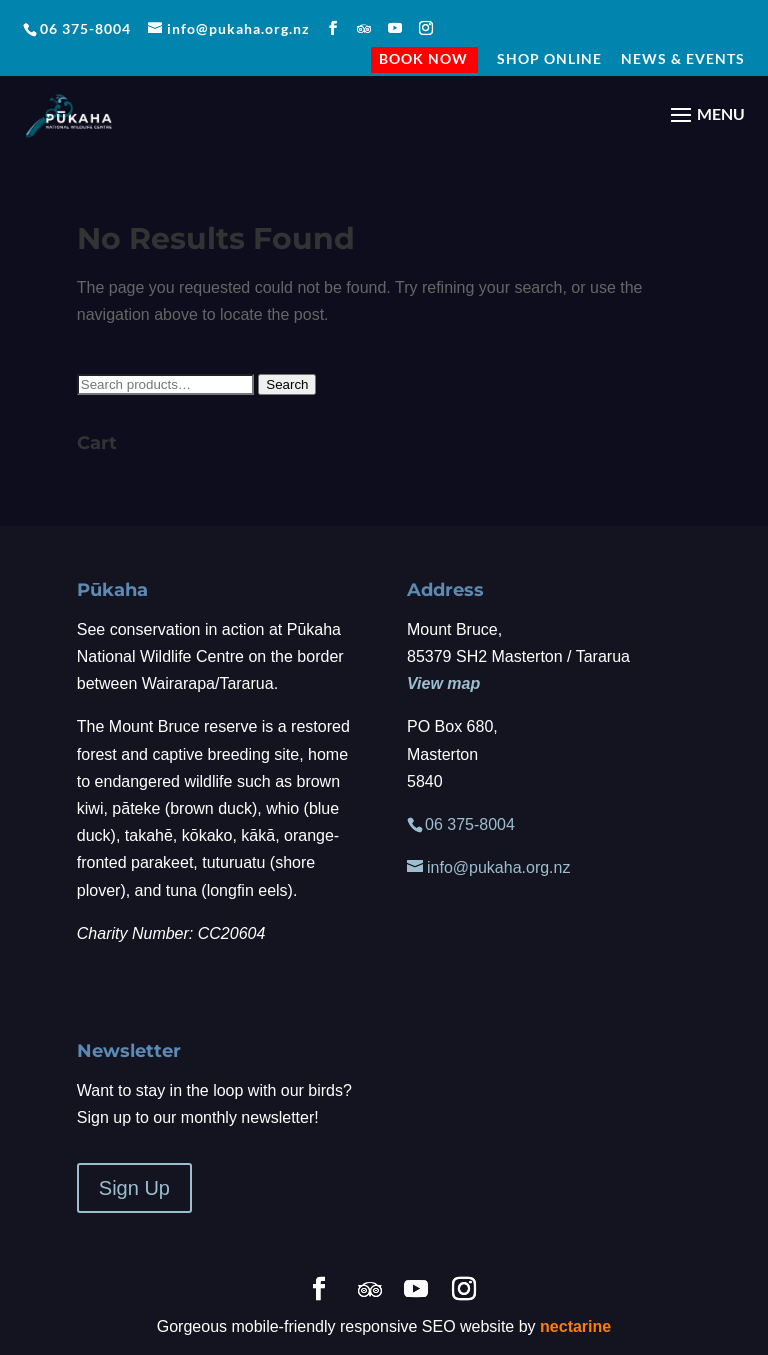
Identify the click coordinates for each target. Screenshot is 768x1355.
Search (287, 384)
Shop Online (549, 59)
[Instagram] (426, 28)
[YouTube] (395, 28)
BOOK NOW (423, 61)
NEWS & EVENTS (683, 59)
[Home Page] (69, 113)
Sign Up (134, 1188)
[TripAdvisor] (364, 29)
